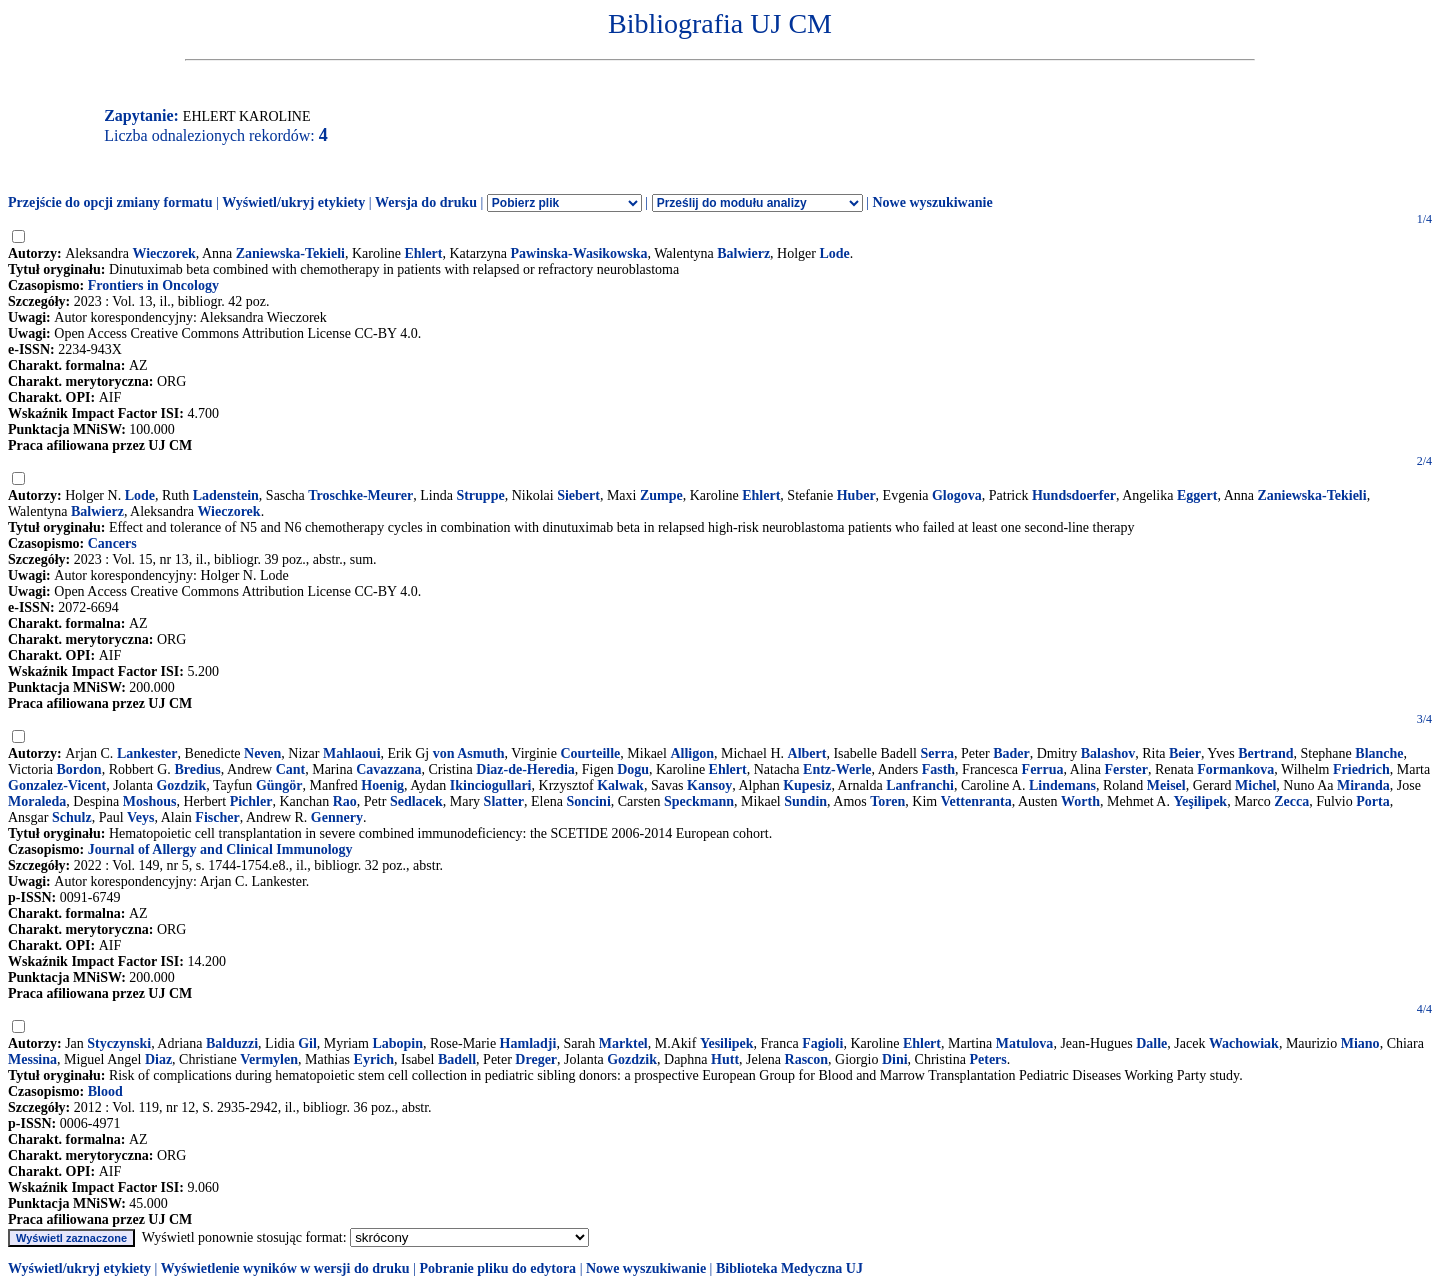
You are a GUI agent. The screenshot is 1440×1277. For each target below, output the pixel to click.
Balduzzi (232, 1043)
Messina (32, 1059)
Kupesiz (807, 785)
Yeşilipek (1200, 801)
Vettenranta (976, 801)
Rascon (807, 1059)
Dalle (1151, 1043)
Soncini (588, 801)
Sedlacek (416, 801)
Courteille (590, 753)
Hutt (725, 1059)
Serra (936, 753)
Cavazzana (388, 769)
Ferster (1126, 769)
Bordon (79, 769)
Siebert (578, 495)
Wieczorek (163, 253)
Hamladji (528, 1043)
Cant (291, 769)
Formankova (1235, 769)
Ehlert (423, 253)
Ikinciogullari (491, 785)
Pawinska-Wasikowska (579, 253)
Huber (856, 495)
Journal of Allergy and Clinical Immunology (220, 849)
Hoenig (382, 785)
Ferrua (1043, 769)
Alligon (692, 753)
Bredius (197, 769)
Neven (262, 753)
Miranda (1363, 785)
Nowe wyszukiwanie (932, 202)
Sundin (805, 801)
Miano (1360, 1043)
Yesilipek (727, 1043)
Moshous (150, 801)
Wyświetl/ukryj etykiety (293, 202)
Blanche (1379, 753)
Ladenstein (226, 495)
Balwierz (743, 253)
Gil (307, 1043)
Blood (105, 1091)
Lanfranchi (920, 785)
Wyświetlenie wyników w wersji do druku (285, 1268)
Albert (807, 753)
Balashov (1108, 753)
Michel (1255, 785)
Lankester (147, 753)
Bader (1011, 753)
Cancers (112, 543)
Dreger (536, 1059)
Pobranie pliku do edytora (497, 1268)
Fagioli (822, 1043)
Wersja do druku (426, 202)
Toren (887, 801)
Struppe (480, 495)
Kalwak (620, 785)
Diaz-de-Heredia (525, 769)
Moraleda (37, 801)
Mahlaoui (352, 753)
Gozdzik (181, 785)
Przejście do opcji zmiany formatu (110, 202)
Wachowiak (1244, 1043)
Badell (457, 1059)
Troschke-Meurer (360, 495)
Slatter (504, 801)
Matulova (1025, 1043)
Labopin (397, 1043)
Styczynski (119, 1043)
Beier (1185, 753)
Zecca (1291, 801)
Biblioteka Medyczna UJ (789, 1268)
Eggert (1197, 495)
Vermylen (269, 1059)
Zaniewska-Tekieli (290, 253)
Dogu (633, 769)
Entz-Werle (837, 769)
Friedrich (1361, 769)
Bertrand (1265, 753)
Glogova (957, 495)
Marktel (623, 1043)
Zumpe (661, 495)
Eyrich (374, 1059)
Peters (987, 1059)
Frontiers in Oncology (153, 285)
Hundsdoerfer (1074, 495)
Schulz (72, 817)
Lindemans (1062, 785)
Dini (895, 1059)
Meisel (1166, 785)
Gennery (337, 817)
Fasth (938, 769)
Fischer (217, 817)
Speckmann (699, 801)
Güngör (279, 785)
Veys (141, 817)
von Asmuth (469, 753)
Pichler (251, 801)
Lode (835, 253)
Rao (345, 801)
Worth (1080, 801)
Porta (1372, 801)
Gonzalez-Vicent (57, 785)
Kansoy (709, 785)
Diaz (158, 1059)
